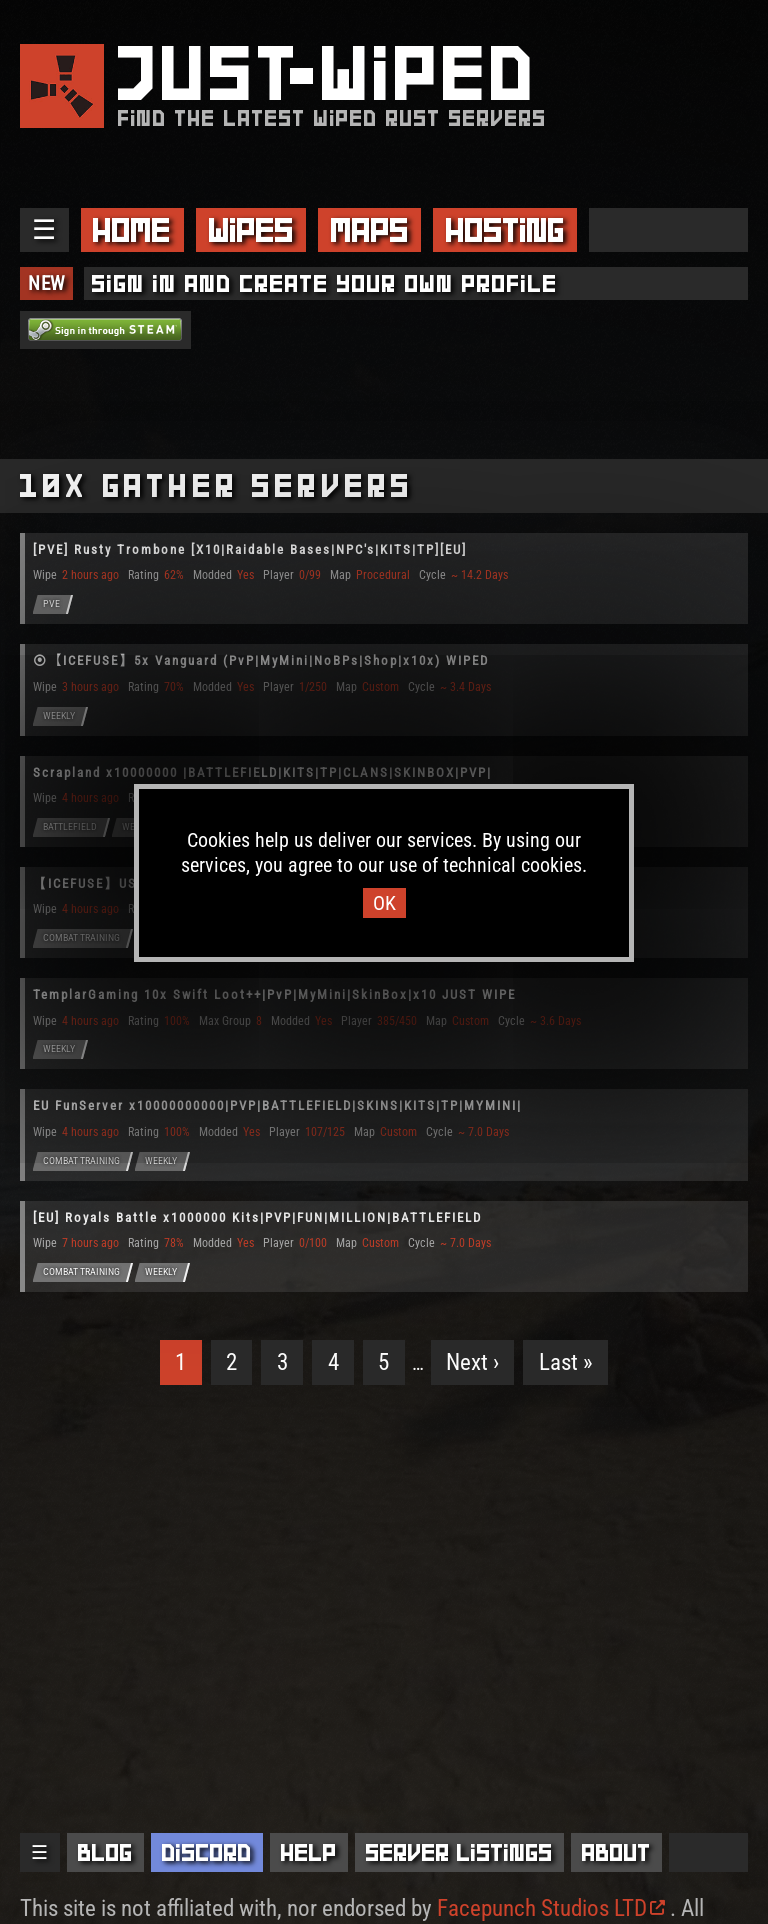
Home (132, 230)
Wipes (251, 230)
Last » (566, 1362)
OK (384, 903)
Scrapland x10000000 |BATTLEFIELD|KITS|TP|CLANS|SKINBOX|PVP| (262, 772)
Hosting (505, 230)
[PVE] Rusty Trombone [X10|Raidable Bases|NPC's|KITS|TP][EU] (250, 549)
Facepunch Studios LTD (551, 1908)
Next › (472, 1362)
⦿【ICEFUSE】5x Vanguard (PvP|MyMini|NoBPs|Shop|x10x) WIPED (261, 660)
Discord (207, 1852)
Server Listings (459, 1852)
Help (309, 1852)
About (616, 1852)
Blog (105, 1852)
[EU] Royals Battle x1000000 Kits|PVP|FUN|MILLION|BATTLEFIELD (257, 1217)
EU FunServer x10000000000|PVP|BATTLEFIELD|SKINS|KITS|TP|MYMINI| (277, 1105)
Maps (370, 230)
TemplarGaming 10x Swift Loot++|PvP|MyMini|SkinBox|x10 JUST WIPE (274, 994)
